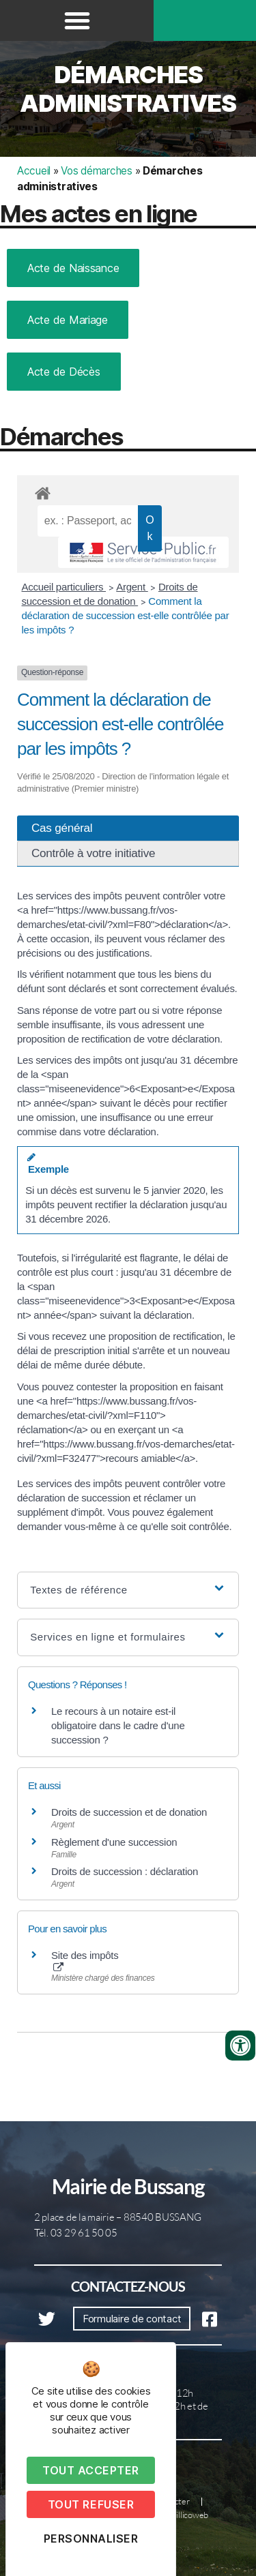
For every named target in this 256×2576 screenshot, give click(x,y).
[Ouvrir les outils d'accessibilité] (240, 2046)
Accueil (34, 170)
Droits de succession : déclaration (124, 1871)
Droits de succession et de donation (129, 1812)
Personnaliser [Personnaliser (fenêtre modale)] (91, 2538)
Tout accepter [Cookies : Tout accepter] (90, 2470)
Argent (131, 587)
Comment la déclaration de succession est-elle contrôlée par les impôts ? (125, 615)
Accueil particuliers (64, 587)
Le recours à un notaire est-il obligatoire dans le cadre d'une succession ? (117, 1725)
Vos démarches (96, 170)
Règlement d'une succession (114, 1842)
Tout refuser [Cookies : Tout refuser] (91, 2504)
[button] (77, 20)
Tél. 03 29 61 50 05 (75, 2232)
